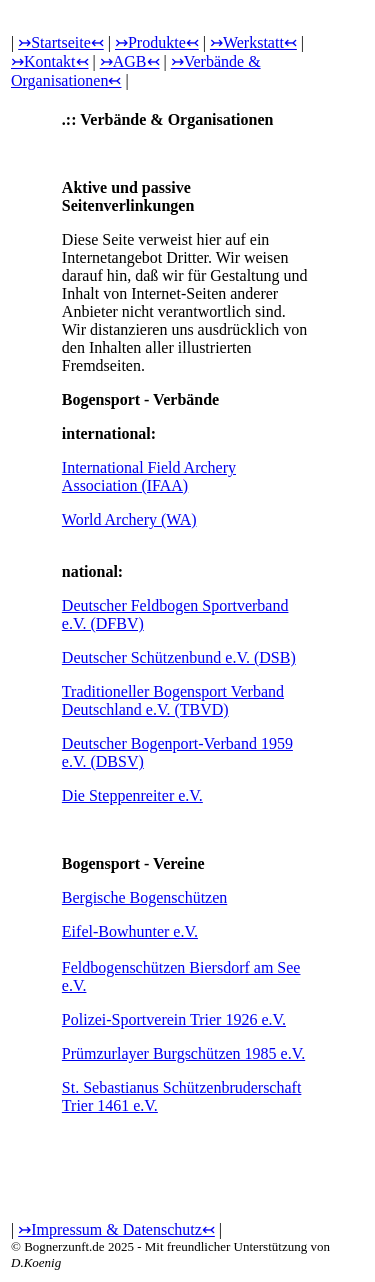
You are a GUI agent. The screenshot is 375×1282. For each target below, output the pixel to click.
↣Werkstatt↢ (253, 42)
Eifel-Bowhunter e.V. (130, 931)
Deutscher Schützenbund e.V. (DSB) (179, 657)
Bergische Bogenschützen (144, 897)
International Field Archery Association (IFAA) (149, 476)
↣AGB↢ (130, 61)
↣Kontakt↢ (50, 61)
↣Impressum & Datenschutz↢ (116, 1229)
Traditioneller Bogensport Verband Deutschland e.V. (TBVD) (173, 700)
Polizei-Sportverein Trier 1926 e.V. (174, 1019)
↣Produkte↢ (157, 42)
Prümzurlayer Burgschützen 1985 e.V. (183, 1053)
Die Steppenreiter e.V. (132, 795)
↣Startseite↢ (61, 42)
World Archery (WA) (129, 519)
